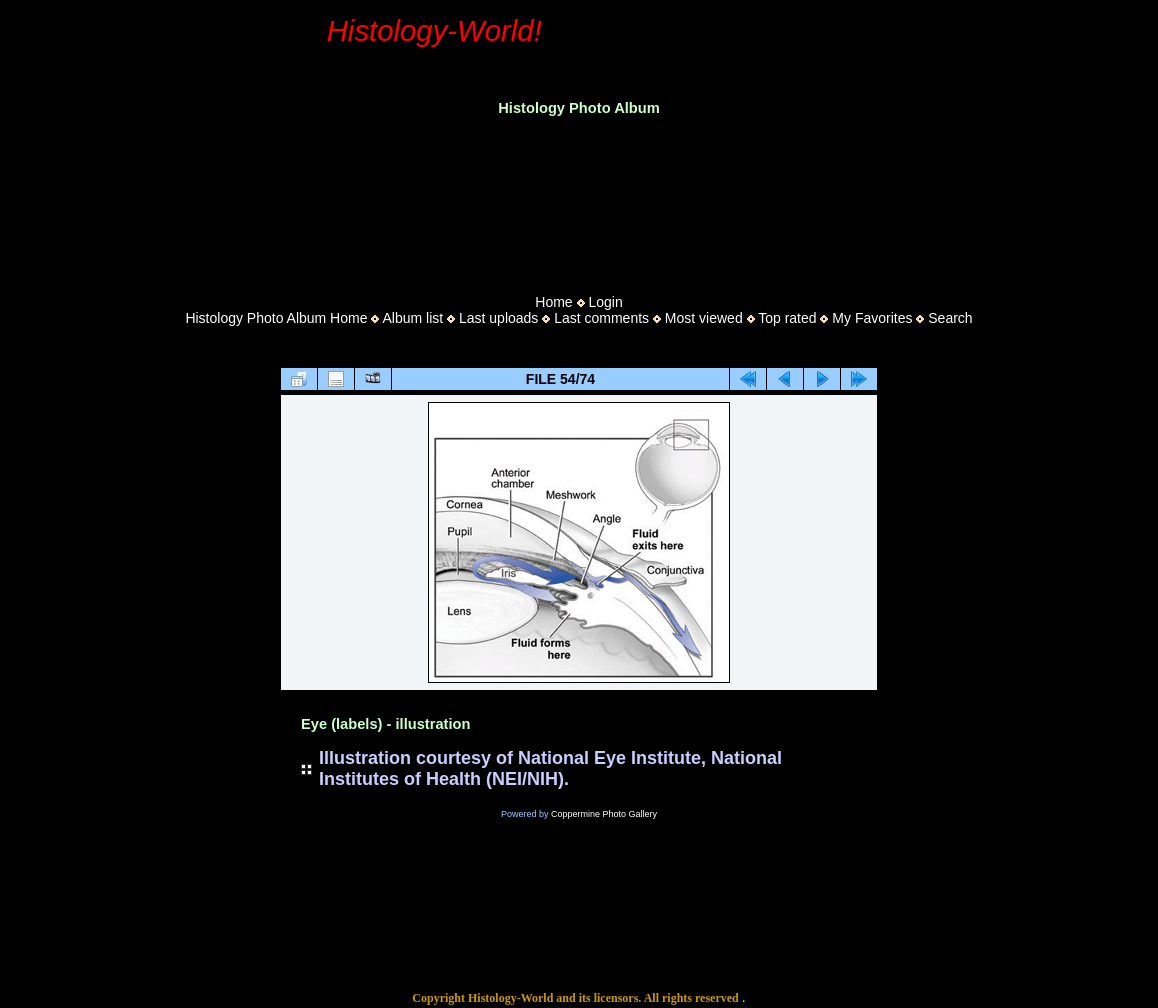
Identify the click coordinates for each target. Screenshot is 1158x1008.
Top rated (787, 318)
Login (605, 302)
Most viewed (704, 318)
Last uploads (498, 318)
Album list (412, 318)
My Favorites (872, 318)
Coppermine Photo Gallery (604, 814)
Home (553, 302)
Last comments (601, 318)
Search (950, 318)
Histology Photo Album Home (276, 318)
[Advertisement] (579, 199)
